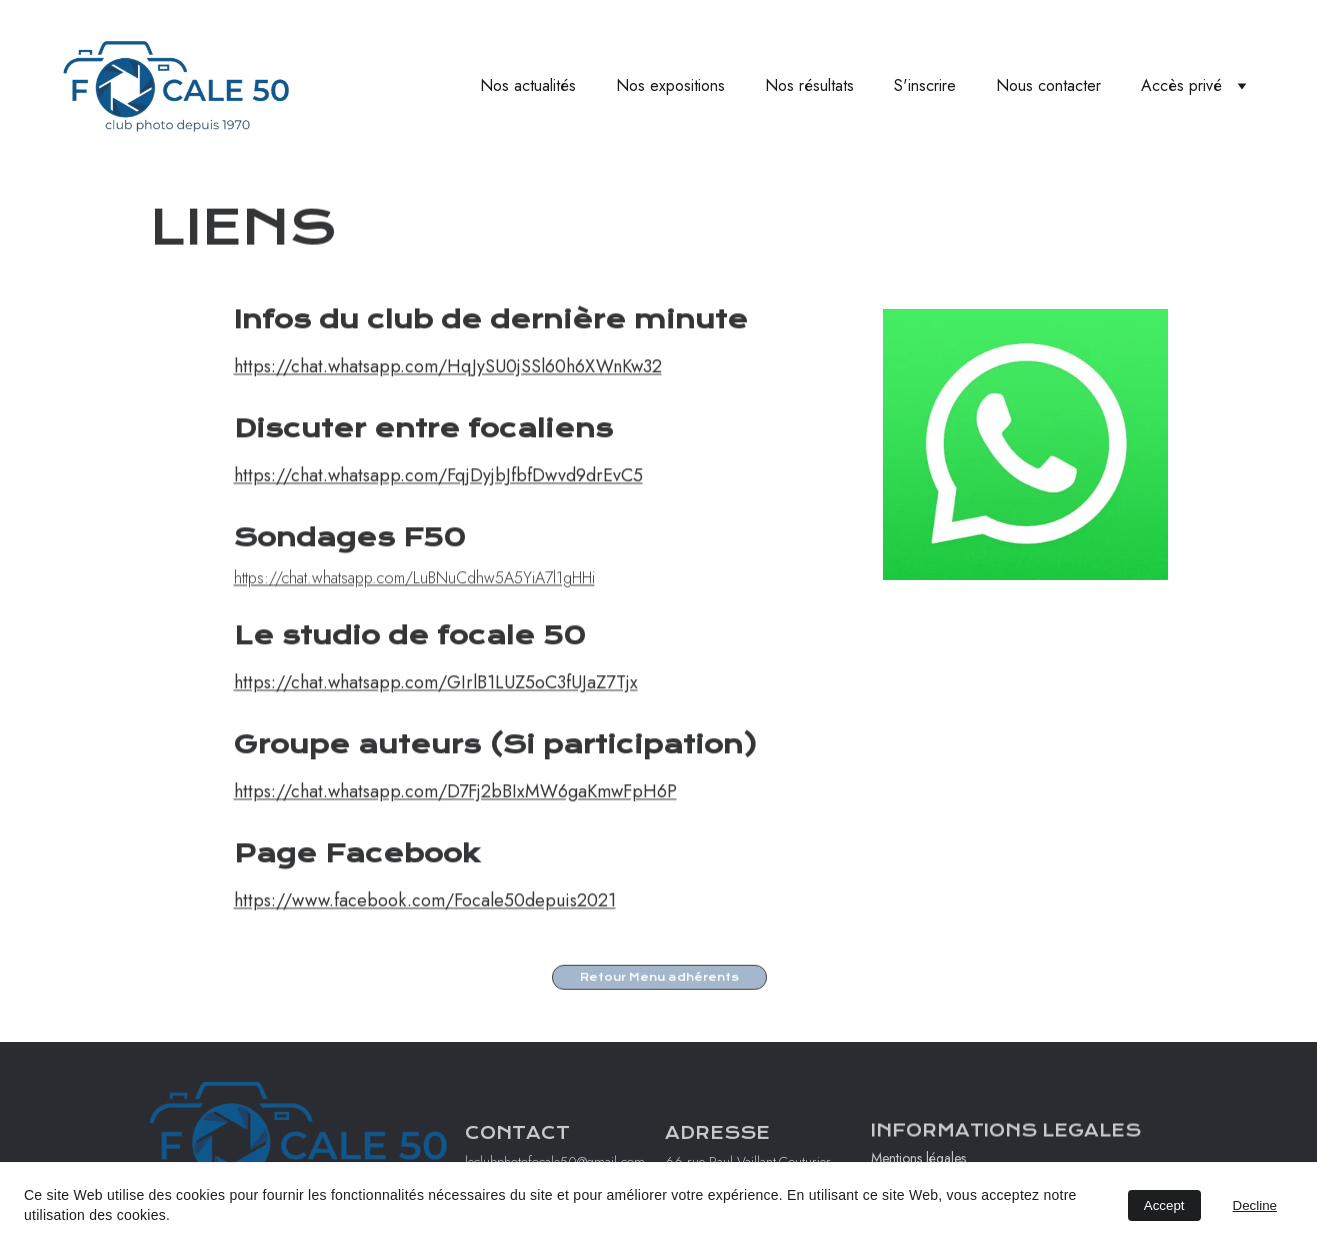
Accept (1164, 1205)
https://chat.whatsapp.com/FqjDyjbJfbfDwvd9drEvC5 (438, 500)
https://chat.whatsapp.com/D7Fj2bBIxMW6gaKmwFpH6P (455, 816)
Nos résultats (809, 85)
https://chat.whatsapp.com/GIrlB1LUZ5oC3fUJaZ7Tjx (436, 707)
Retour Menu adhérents (659, 978)
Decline (1255, 1205)
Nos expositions (670, 85)
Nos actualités (528, 85)
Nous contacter (1048, 85)
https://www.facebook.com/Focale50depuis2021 (425, 925)
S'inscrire (925, 85)
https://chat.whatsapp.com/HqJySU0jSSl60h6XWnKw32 (448, 391)
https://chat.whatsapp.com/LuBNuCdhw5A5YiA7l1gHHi (414, 602)
